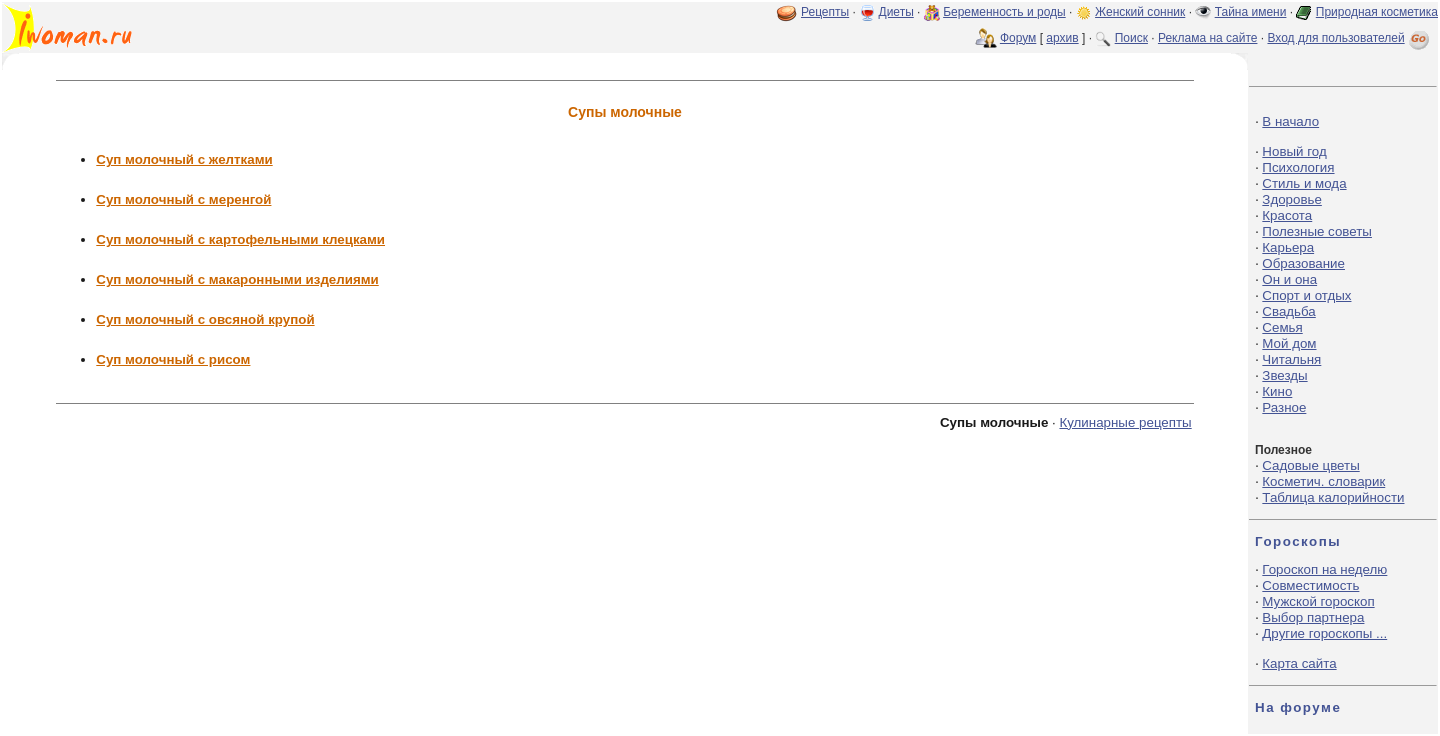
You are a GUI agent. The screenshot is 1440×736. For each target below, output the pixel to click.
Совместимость (1310, 585)
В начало (1290, 121)
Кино (1277, 391)
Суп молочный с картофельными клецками (240, 239)
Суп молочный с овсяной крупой (205, 319)
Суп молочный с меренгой (183, 199)
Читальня (1291, 359)
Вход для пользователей (1350, 38)
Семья (1282, 327)
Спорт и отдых (1306, 295)
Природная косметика (1377, 12)
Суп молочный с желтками (184, 159)
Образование (1303, 263)
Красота (1287, 215)
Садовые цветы (1310, 465)
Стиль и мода (1304, 183)
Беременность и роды (1004, 12)
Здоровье (1292, 199)
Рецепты (825, 12)
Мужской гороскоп (1318, 601)
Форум (1018, 38)
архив (1062, 38)
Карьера (1288, 247)
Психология (1298, 167)
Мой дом (1289, 343)
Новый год (1294, 151)
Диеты (896, 12)
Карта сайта (1299, 663)
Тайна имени (1251, 12)
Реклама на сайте (1208, 38)
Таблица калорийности (1333, 497)
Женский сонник (1140, 12)
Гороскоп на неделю (1324, 569)
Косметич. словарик (1323, 481)
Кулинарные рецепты (1125, 422)
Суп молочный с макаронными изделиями (237, 279)
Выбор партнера (1313, 617)
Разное (1284, 407)
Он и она (1289, 279)
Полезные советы (1317, 231)
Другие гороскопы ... (1324, 633)
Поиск (1131, 38)
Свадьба (1288, 311)
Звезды (1284, 375)
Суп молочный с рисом (173, 359)
